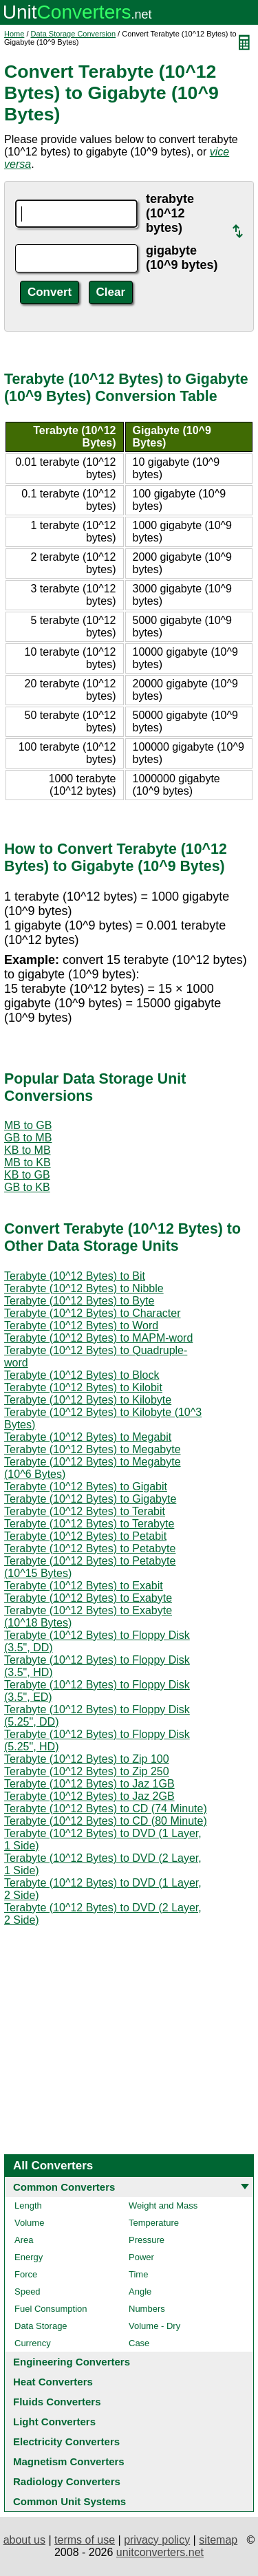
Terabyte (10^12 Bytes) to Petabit (85, 1536)
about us (24, 2540)
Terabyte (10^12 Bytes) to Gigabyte (90, 1499)
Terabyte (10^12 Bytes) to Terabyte (89, 1524)
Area (23, 2240)
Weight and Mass (163, 2205)
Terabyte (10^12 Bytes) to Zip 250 (86, 1771)
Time (138, 2274)
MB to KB (27, 1162)
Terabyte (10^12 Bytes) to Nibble (84, 1288)
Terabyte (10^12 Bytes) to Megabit (87, 1437)
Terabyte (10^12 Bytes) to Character (92, 1313)
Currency (32, 2343)
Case (139, 2343)
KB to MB (27, 1150)
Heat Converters (53, 2381)
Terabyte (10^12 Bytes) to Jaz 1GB (89, 1784)
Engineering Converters (71, 2362)
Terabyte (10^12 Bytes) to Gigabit (85, 1486)
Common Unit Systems (69, 2501)
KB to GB (27, 1175)
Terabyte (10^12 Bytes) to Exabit (83, 1585)
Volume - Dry (154, 2326)
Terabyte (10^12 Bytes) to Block (81, 1375)
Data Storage (40, 2326)
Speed (27, 2291)
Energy (28, 2257)
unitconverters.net (160, 2552)
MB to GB (28, 1125)
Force (25, 2274)
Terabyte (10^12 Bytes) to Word (81, 1325)
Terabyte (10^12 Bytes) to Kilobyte (87, 1400)
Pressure (146, 2240)
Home (14, 34)
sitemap (218, 2540)
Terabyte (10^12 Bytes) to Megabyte (92, 1449)
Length (28, 2205)
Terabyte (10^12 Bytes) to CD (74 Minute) (105, 1808)
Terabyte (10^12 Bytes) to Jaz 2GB (89, 1796)
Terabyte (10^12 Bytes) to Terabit (84, 1511)
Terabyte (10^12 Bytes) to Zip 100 (86, 1759)
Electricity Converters (66, 2441)
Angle (140, 2291)
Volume (29, 2223)
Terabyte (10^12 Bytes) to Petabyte (89, 1548)
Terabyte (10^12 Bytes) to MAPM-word (98, 1338)
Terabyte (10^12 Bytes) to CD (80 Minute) (105, 1821)
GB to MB (28, 1138)
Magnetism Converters (69, 2461)
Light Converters (54, 2421)
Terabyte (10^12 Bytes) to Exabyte (88, 1598)
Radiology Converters (66, 2481)
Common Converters (64, 2187)
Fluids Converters (57, 2401)
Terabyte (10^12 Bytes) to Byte (79, 1301)
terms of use (84, 2540)
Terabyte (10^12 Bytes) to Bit (74, 1276)
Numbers (147, 2309)
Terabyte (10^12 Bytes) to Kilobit (83, 1387)
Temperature (154, 2223)
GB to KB (27, 1187)
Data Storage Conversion (73, 34)
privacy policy (157, 2540)
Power (141, 2257)
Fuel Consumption (50, 2309)
